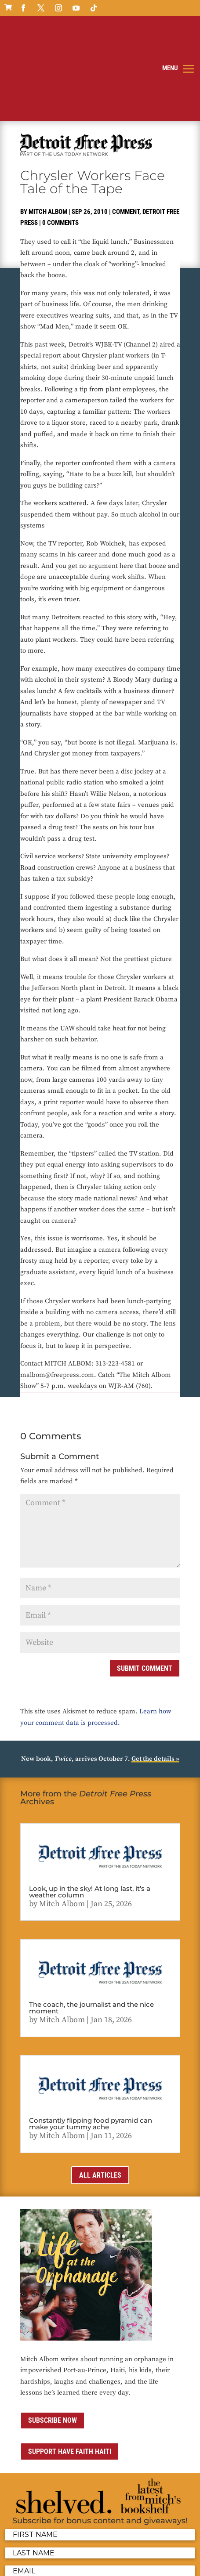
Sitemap (91, 2564)
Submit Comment (144, 1587)
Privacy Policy (124, 2553)
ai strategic (146, 2564)
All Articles (100, 2094)
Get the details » (155, 1678)
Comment (125, 131)
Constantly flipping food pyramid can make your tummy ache (90, 2042)
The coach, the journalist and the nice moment (91, 1926)
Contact (45, 2564)
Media (68, 2564)
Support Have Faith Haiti (69, 2370)
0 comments (60, 142)
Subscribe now (52, 2339)
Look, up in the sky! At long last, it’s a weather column (89, 1810)
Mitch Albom (48, 131)
